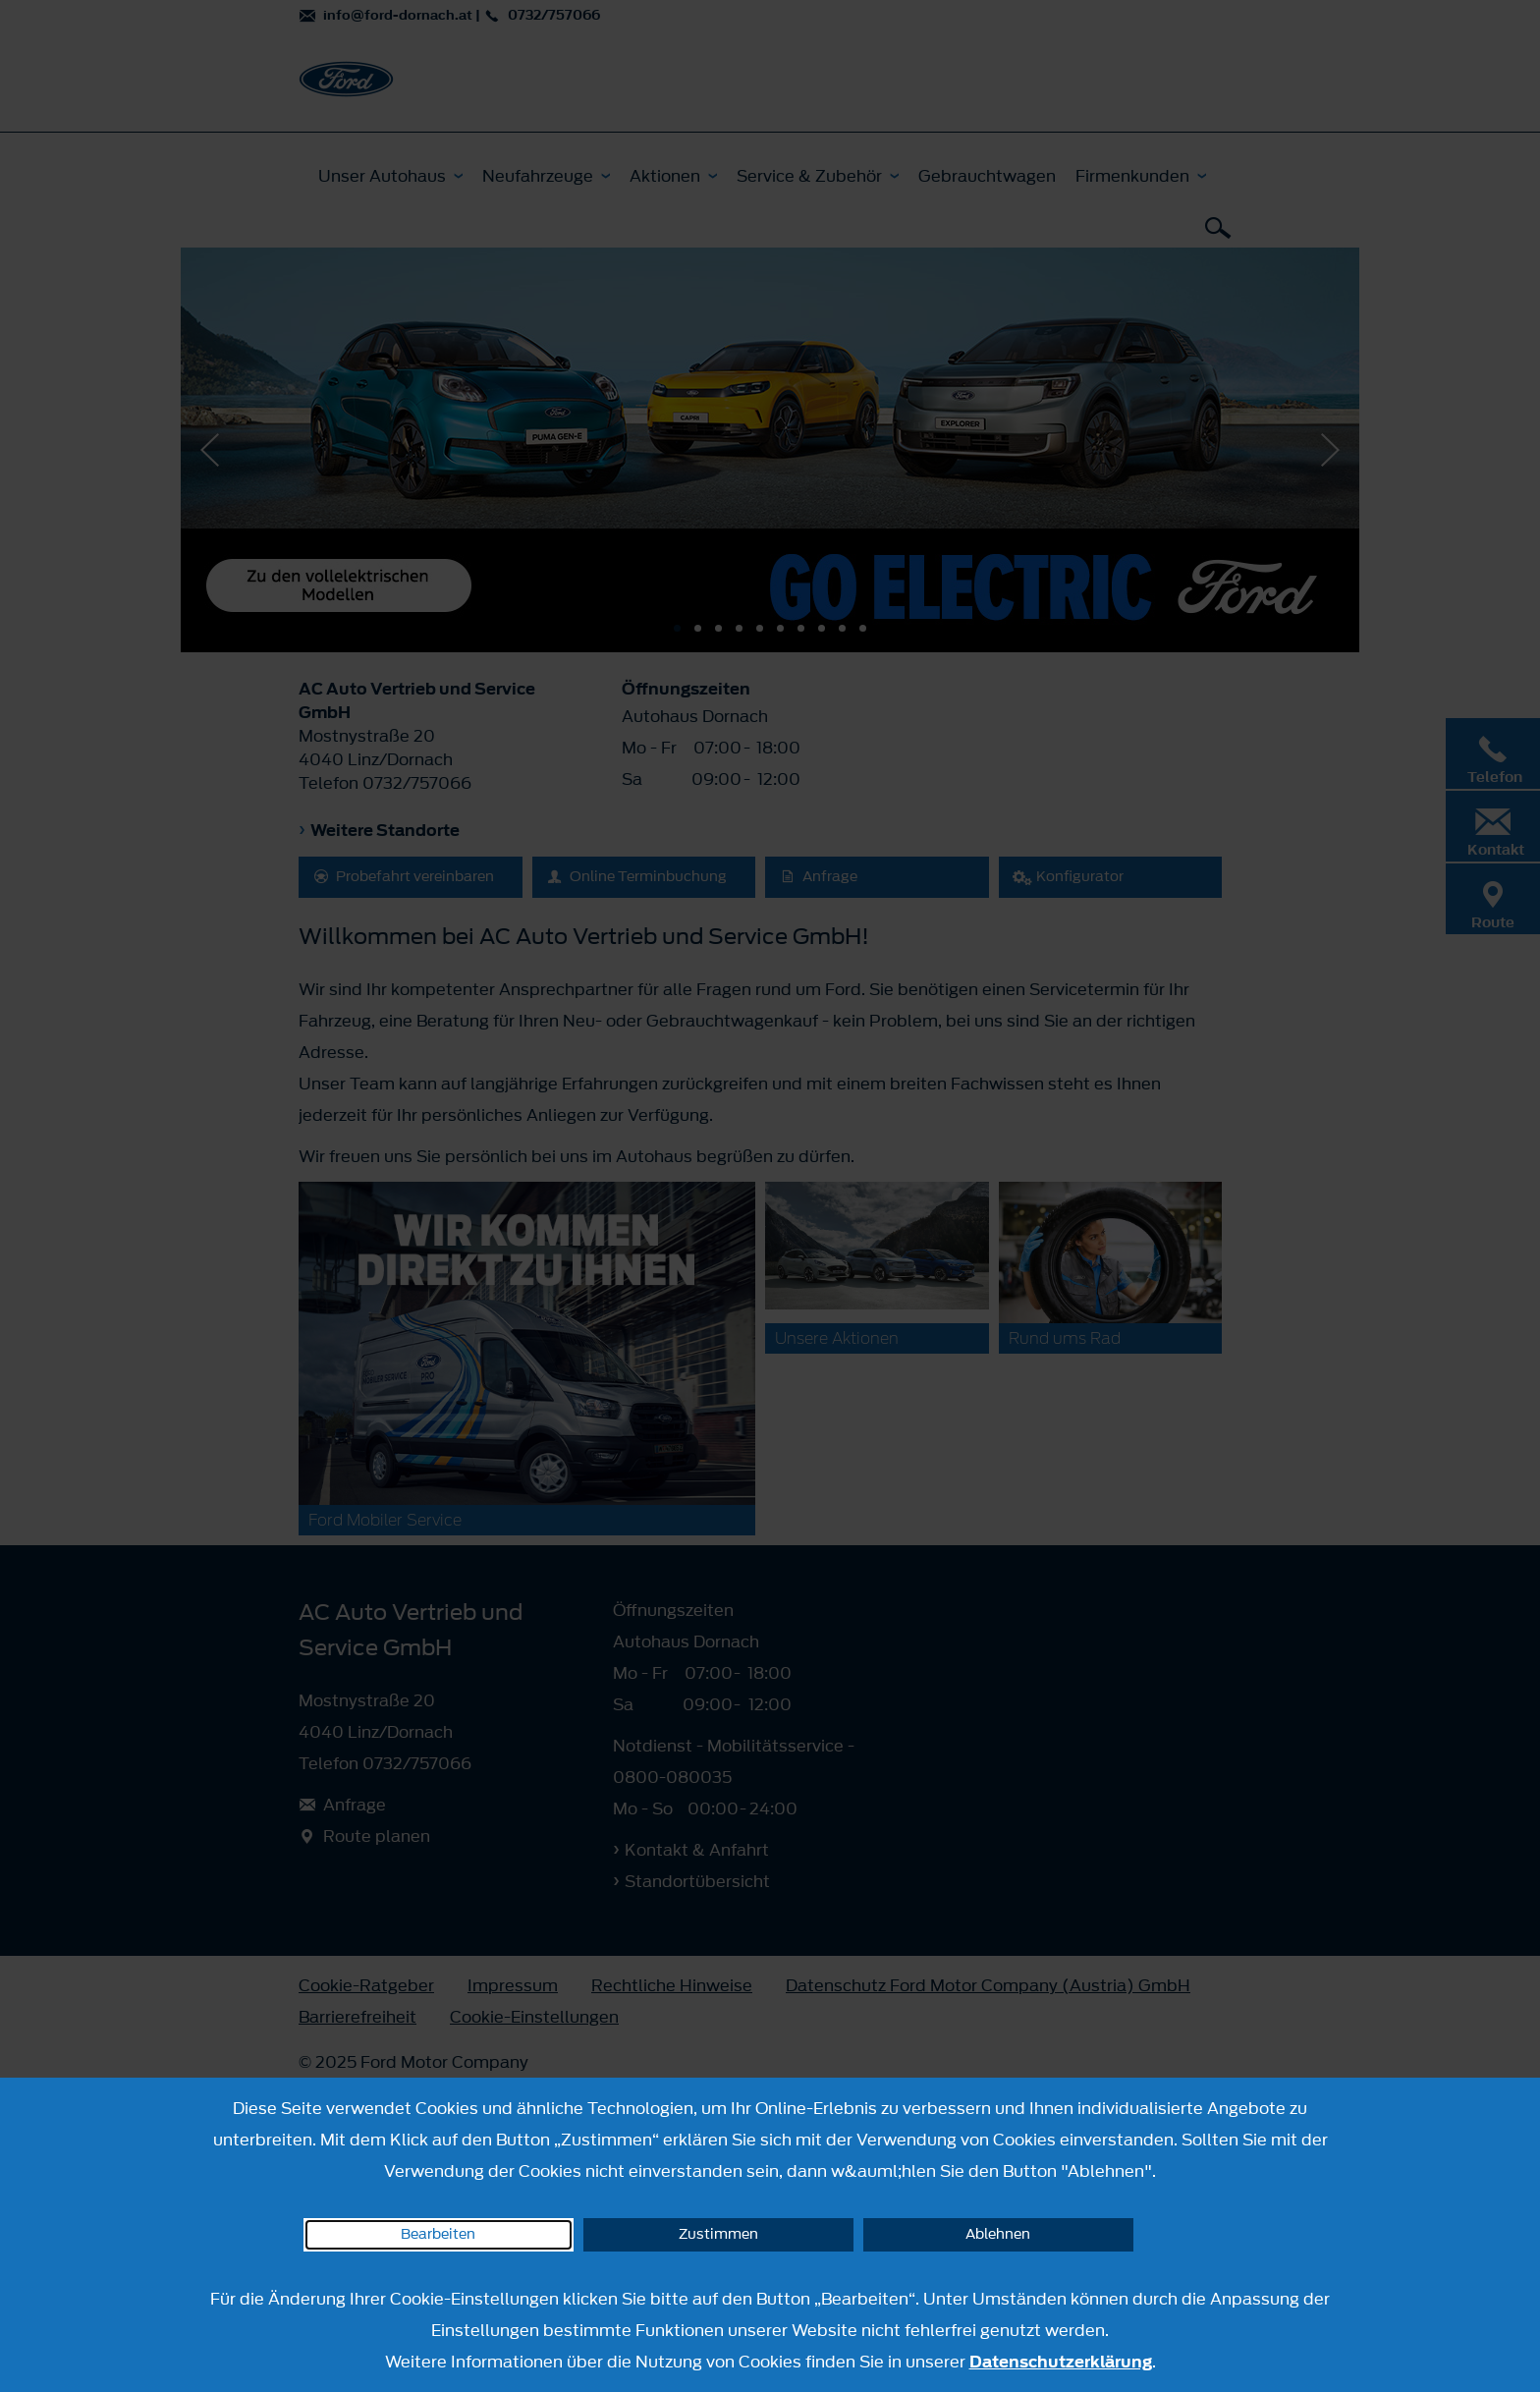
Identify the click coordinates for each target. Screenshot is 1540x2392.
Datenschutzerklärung (1060, 2361)
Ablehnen (997, 2234)
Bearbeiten (438, 2234)
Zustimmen (718, 2234)
